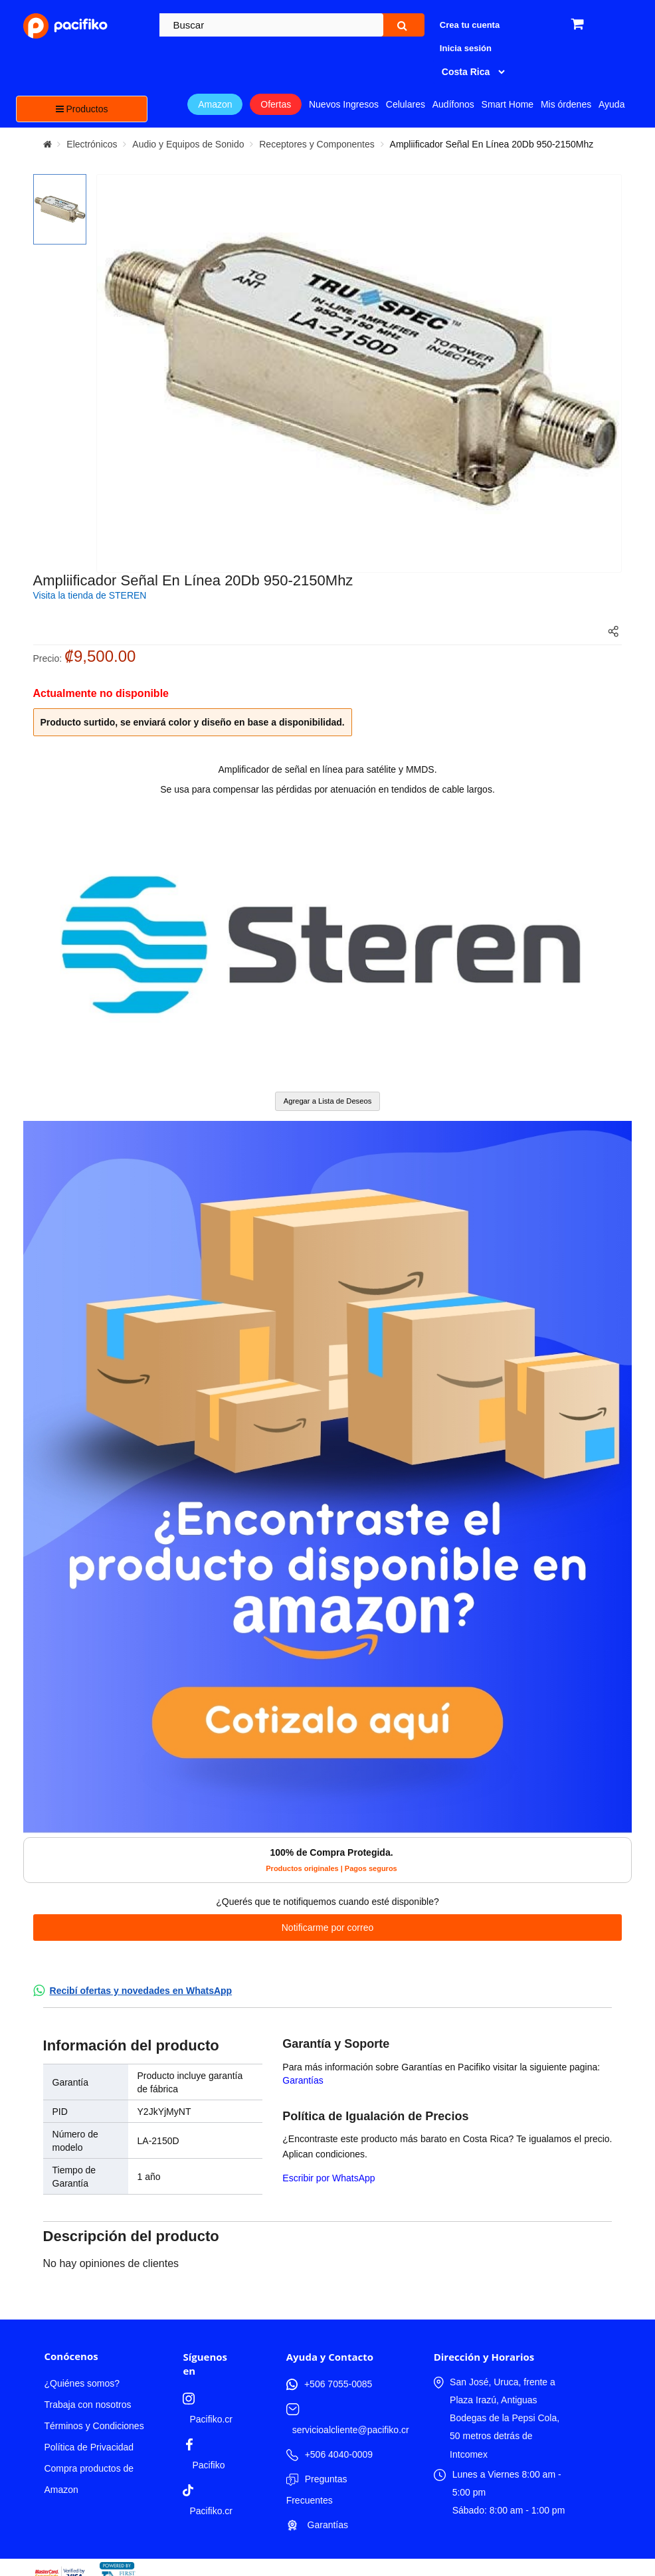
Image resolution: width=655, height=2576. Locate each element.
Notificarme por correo (328, 1927)
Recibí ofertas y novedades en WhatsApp (141, 1990)
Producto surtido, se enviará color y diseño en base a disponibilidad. (193, 722)
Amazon (215, 104)
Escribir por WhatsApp (328, 2178)
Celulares (405, 104)
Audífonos (453, 104)
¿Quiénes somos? (82, 2383)
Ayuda (611, 104)
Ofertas (275, 104)
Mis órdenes (566, 104)
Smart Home (508, 104)
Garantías (302, 2080)
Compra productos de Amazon (89, 2479)
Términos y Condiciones (93, 2426)
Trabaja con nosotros (87, 2404)
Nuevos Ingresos (344, 104)
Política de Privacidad (89, 2447)
